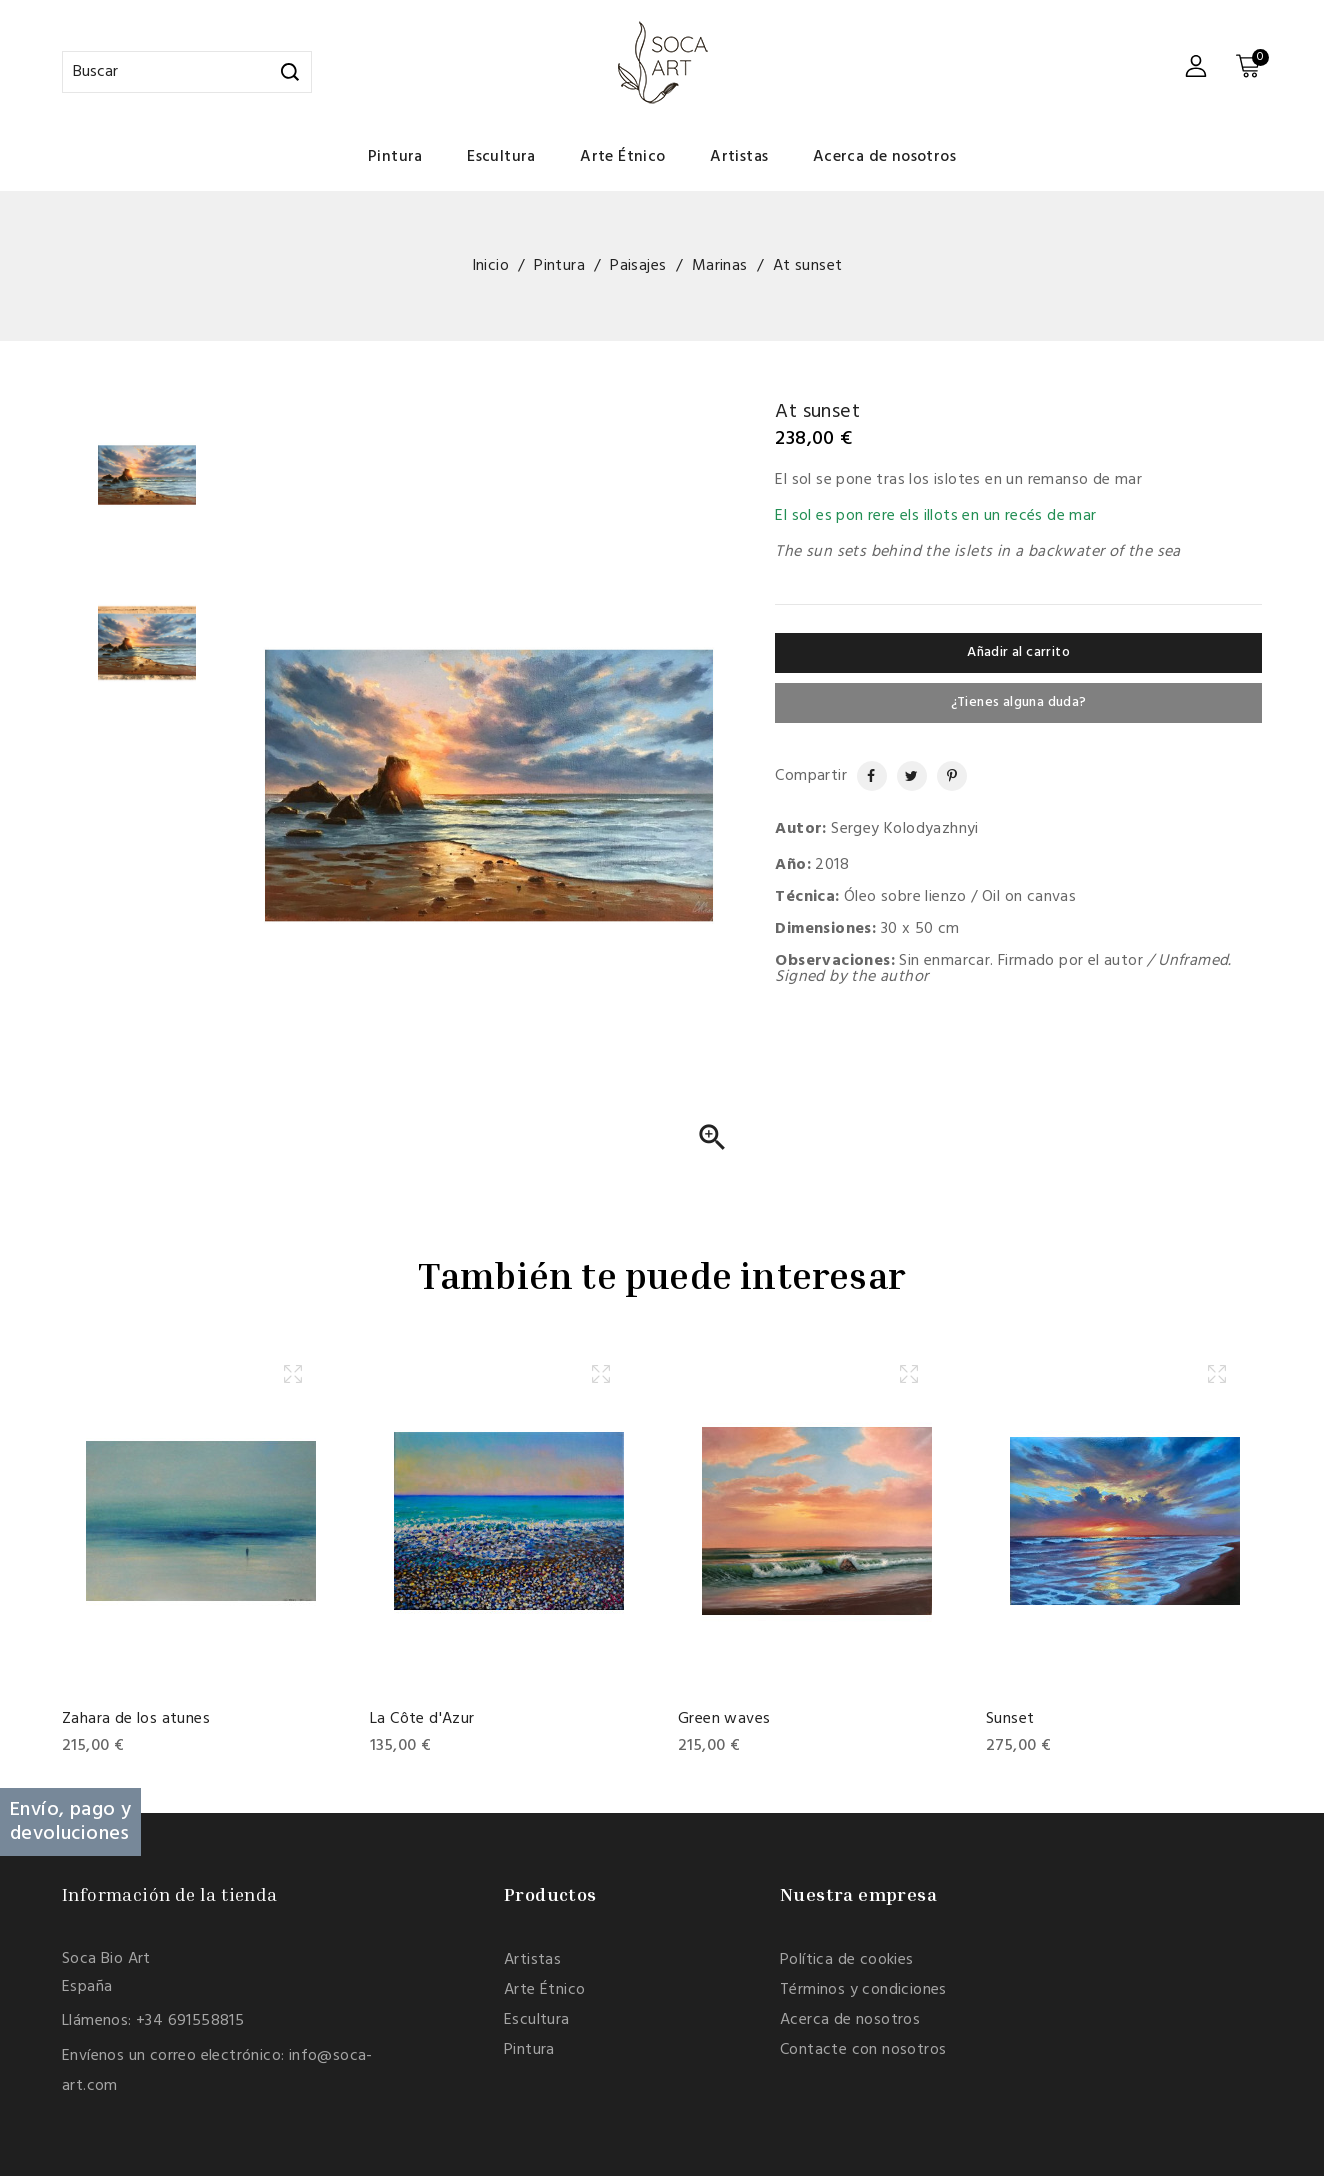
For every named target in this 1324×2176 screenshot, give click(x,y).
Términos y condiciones (863, 1990)
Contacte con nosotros (863, 2050)
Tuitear (905, 776)
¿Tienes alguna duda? (1019, 702)
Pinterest (944, 776)
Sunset (1010, 1719)
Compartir (863, 776)
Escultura (501, 157)
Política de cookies (847, 1960)
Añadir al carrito (1018, 652)
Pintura (395, 157)
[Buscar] (187, 72)
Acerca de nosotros (884, 157)
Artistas (739, 157)
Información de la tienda (170, 1894)
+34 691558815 (190, 2021)
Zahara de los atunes (136, 1719)
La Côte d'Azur (422, 1719)
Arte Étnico (622, 157)
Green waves (724, 1719)
